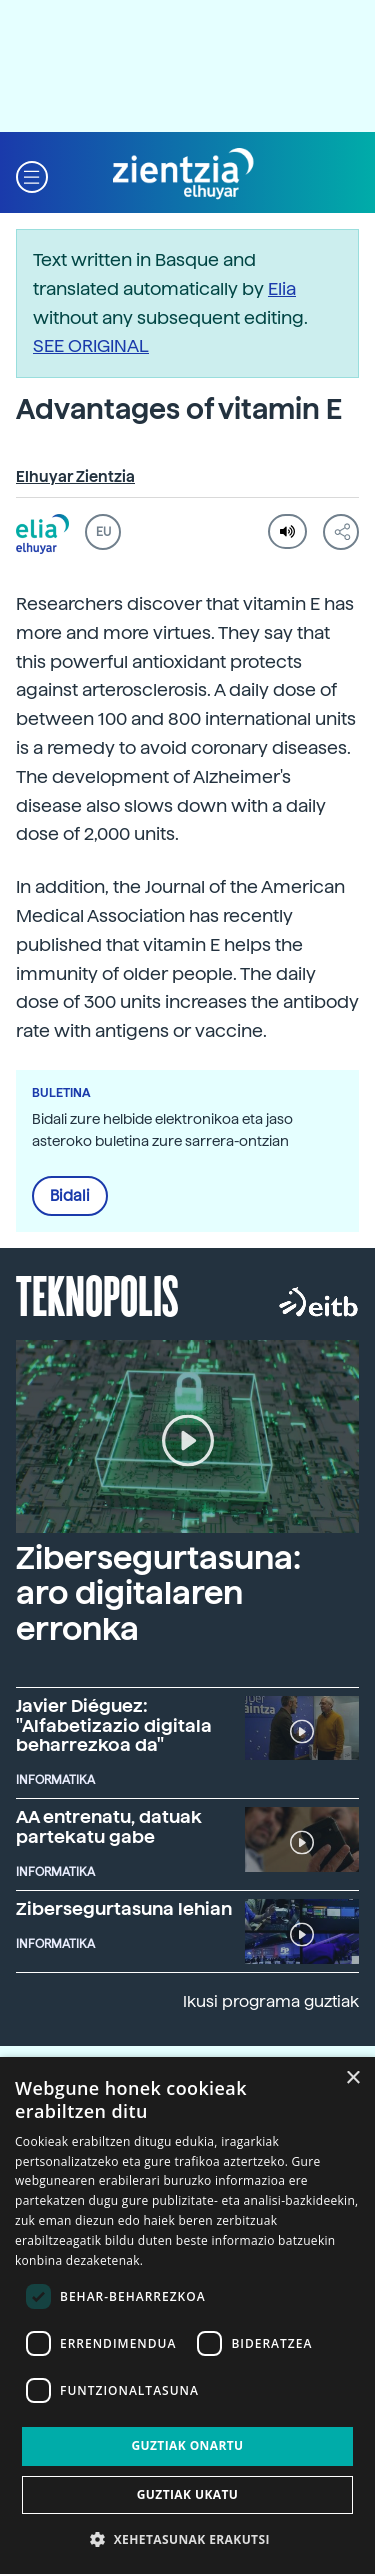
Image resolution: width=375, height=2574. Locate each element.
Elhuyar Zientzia (75, 477)
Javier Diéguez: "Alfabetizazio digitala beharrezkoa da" (114, 1725)
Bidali (70, 1196)
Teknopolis (97, 1294)
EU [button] (103, 532)
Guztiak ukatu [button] (188, 2494)
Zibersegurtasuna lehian (124, 1908)
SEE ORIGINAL (91, 345)
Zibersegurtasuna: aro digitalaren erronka (158, 1593)
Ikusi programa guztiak (271, 2001)
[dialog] (187, 2315)
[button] (32, 174)
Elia (282, 288)
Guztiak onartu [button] (187, 2445)
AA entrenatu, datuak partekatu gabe (109, 1826)
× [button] (352, 2078)
